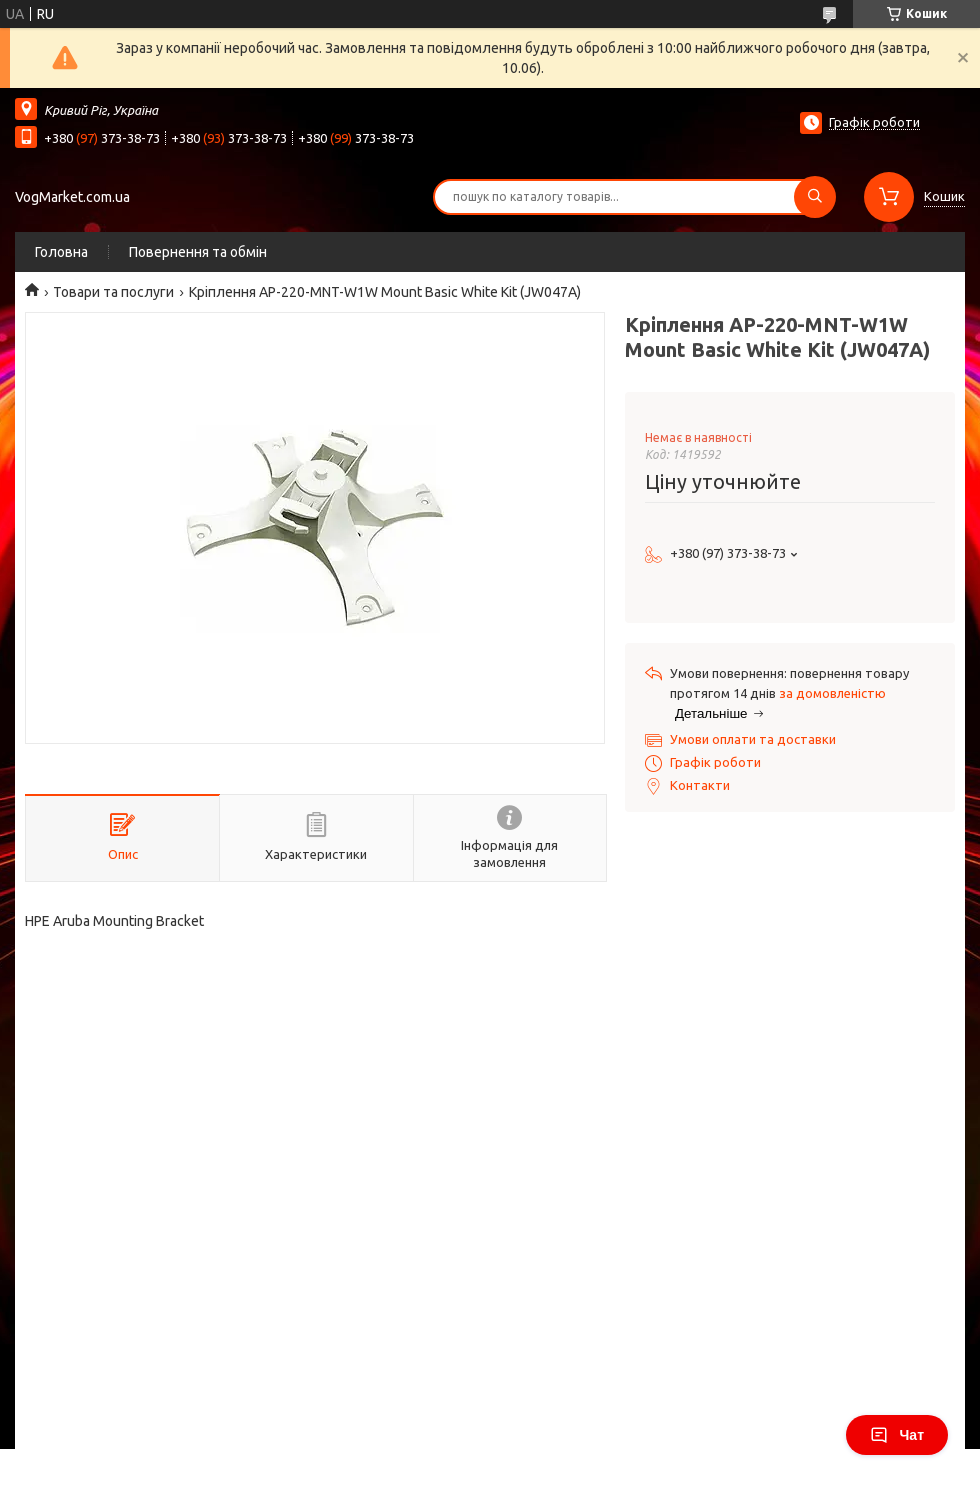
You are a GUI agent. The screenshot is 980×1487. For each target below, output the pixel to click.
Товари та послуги (113, 292)
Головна (61, 252)
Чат (897, 1435)
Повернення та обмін (198, 252)
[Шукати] (815, 197)
